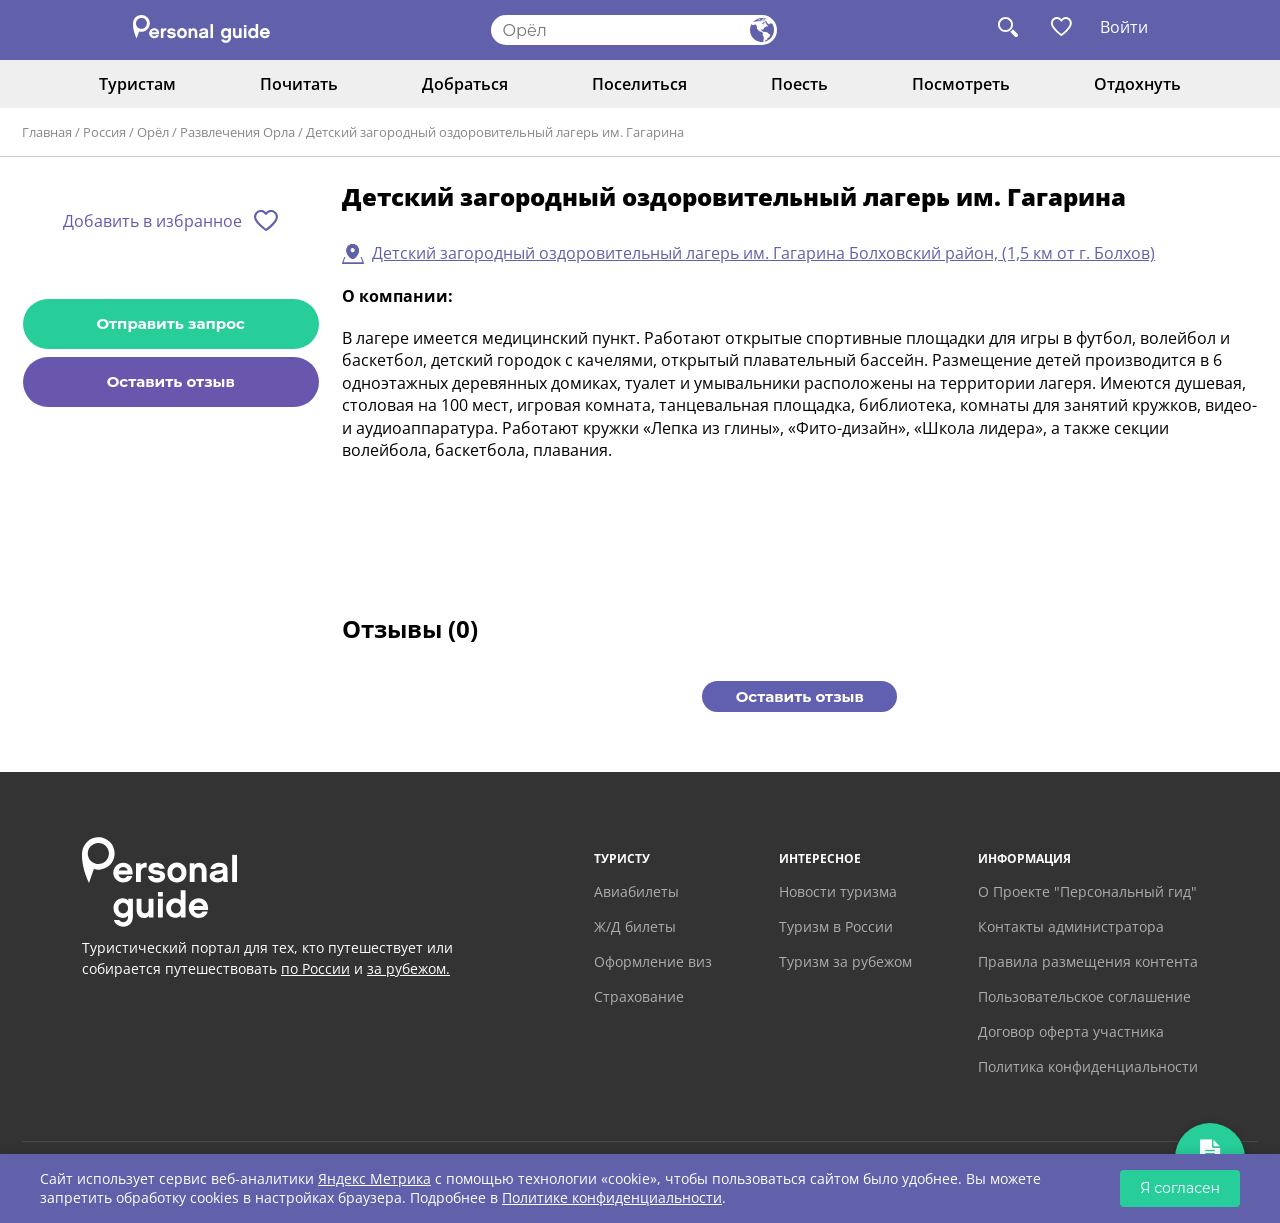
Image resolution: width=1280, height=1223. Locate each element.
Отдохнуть (1137, 84)
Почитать (299, 84)
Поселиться (639, 84)
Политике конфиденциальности (612, 1197)
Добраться (465, 84)
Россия (104, 132)
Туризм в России (836, 926)
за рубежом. (408, 968)
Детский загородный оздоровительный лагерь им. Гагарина (495, 132)
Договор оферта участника (1071, 1031)
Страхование (639, 996)
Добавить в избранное (152, 221)
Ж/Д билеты (635, 926)
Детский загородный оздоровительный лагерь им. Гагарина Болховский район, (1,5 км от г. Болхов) (763, 253)
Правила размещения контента (1088, 961)
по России (315, 968)
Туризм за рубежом (845, 961)
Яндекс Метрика (374, 1178)
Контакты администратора (1071, 926)
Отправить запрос (171, 323)
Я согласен (1180, 1188)
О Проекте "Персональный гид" (1087, 891)
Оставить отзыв (171, 381)
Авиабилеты (636, 891)
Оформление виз (653, 961)
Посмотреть (961, 84)
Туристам (137, 84)
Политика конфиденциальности (1088, 1066)
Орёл (153, 132)
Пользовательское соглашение (1084, 996)
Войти (1124, 27)
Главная (47, 132)
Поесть (799, 84)
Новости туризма (838, 891)
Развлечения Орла (237, 132)
